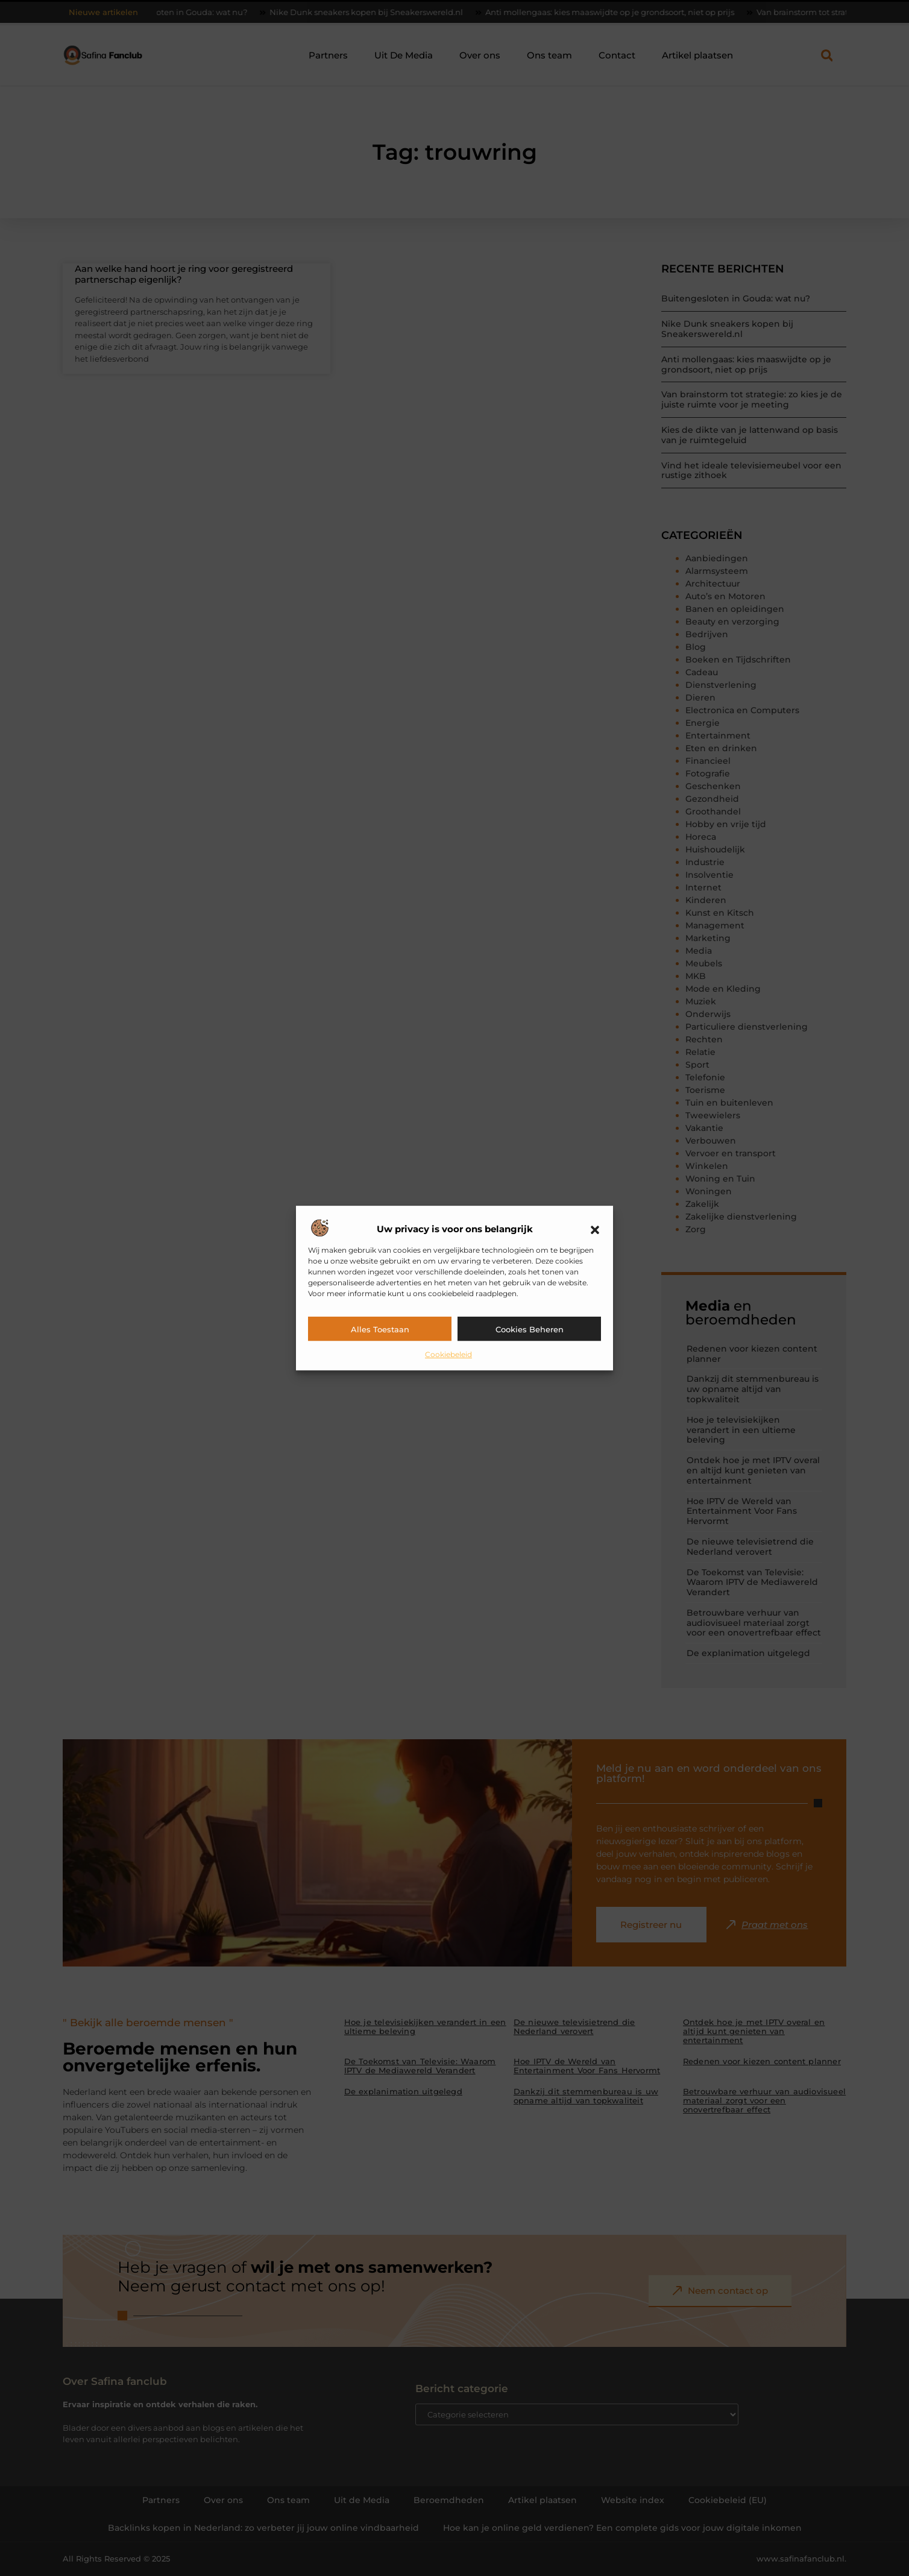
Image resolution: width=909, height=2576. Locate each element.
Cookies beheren (529, 1329)
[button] (595, 1230)
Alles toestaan (380, 1329)
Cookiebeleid (448, 1354)
